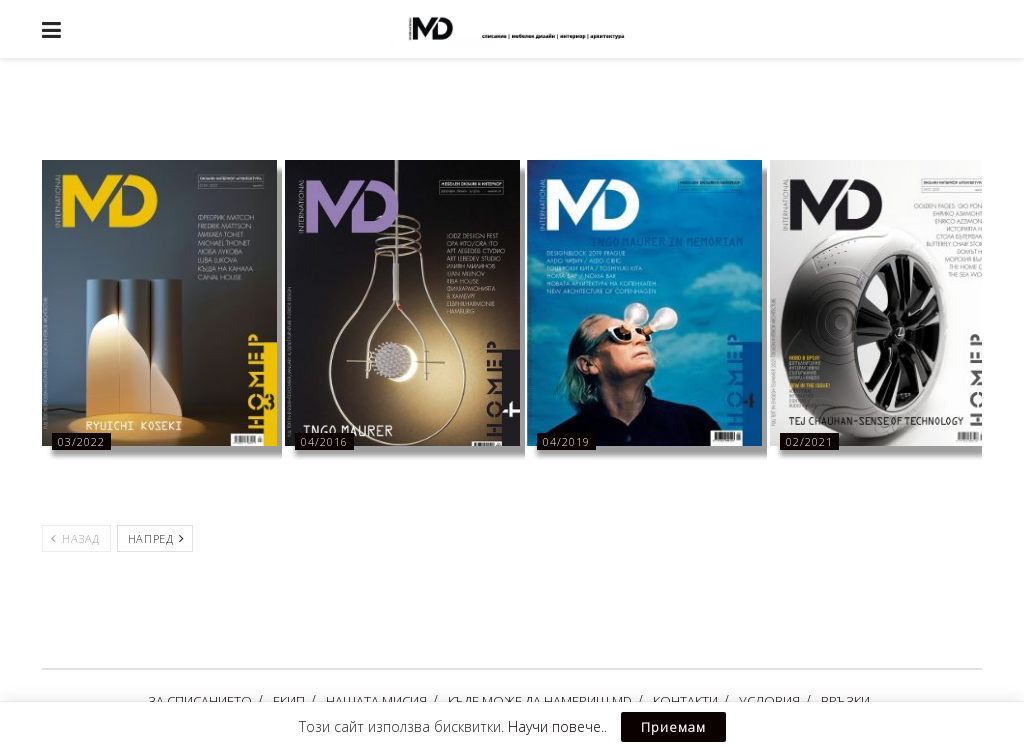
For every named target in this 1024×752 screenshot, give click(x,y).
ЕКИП (289, 701)
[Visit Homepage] (527, 29)
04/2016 (324, 441)
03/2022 (81, 441)
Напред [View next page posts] (156, 538)
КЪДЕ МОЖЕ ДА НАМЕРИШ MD (540, 701)
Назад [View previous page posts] (75, 538)
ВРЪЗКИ (845, 701)
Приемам (673, 727)
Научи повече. (556, 726)
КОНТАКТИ (685, 701)
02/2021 (809, 441)
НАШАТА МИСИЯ (376, 701)
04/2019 (566, 441)
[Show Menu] (51, 29)
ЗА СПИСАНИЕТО (200, 701)
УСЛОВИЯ (769, 701)
